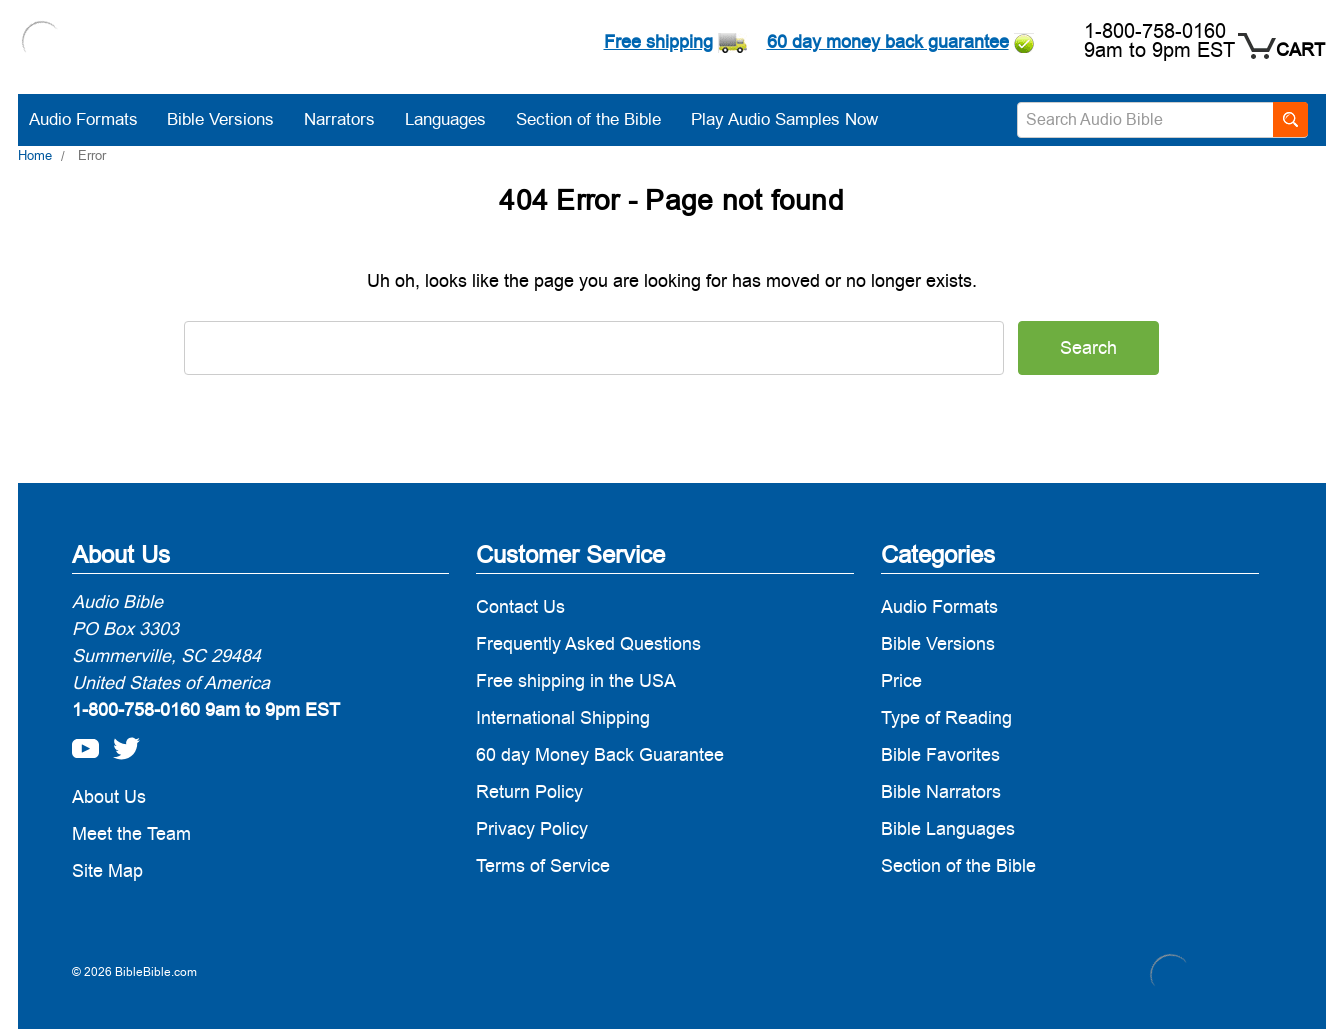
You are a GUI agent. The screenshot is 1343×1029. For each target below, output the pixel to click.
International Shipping (563, 717)
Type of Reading (946, 717)
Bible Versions (230, 119)
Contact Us (520, 606)
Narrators (349, 119)
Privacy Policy (532, 828)
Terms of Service (543, 865)
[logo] (42, 44)
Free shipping (658, 41)
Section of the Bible (598, 119)
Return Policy (529, 791)
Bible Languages (948, 828)
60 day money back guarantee (888, 41)
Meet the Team (131, 833)
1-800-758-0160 (1155, 31)
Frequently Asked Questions (588, 643)
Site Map (107, 870)
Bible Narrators (941, 791)
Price (901, 680)
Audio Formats (93, 119)
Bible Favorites (940, 754)
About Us (109, 796)
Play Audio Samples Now (784, 119)
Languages (455, 119)
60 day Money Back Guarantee (600, 754)
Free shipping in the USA (576, 680)
